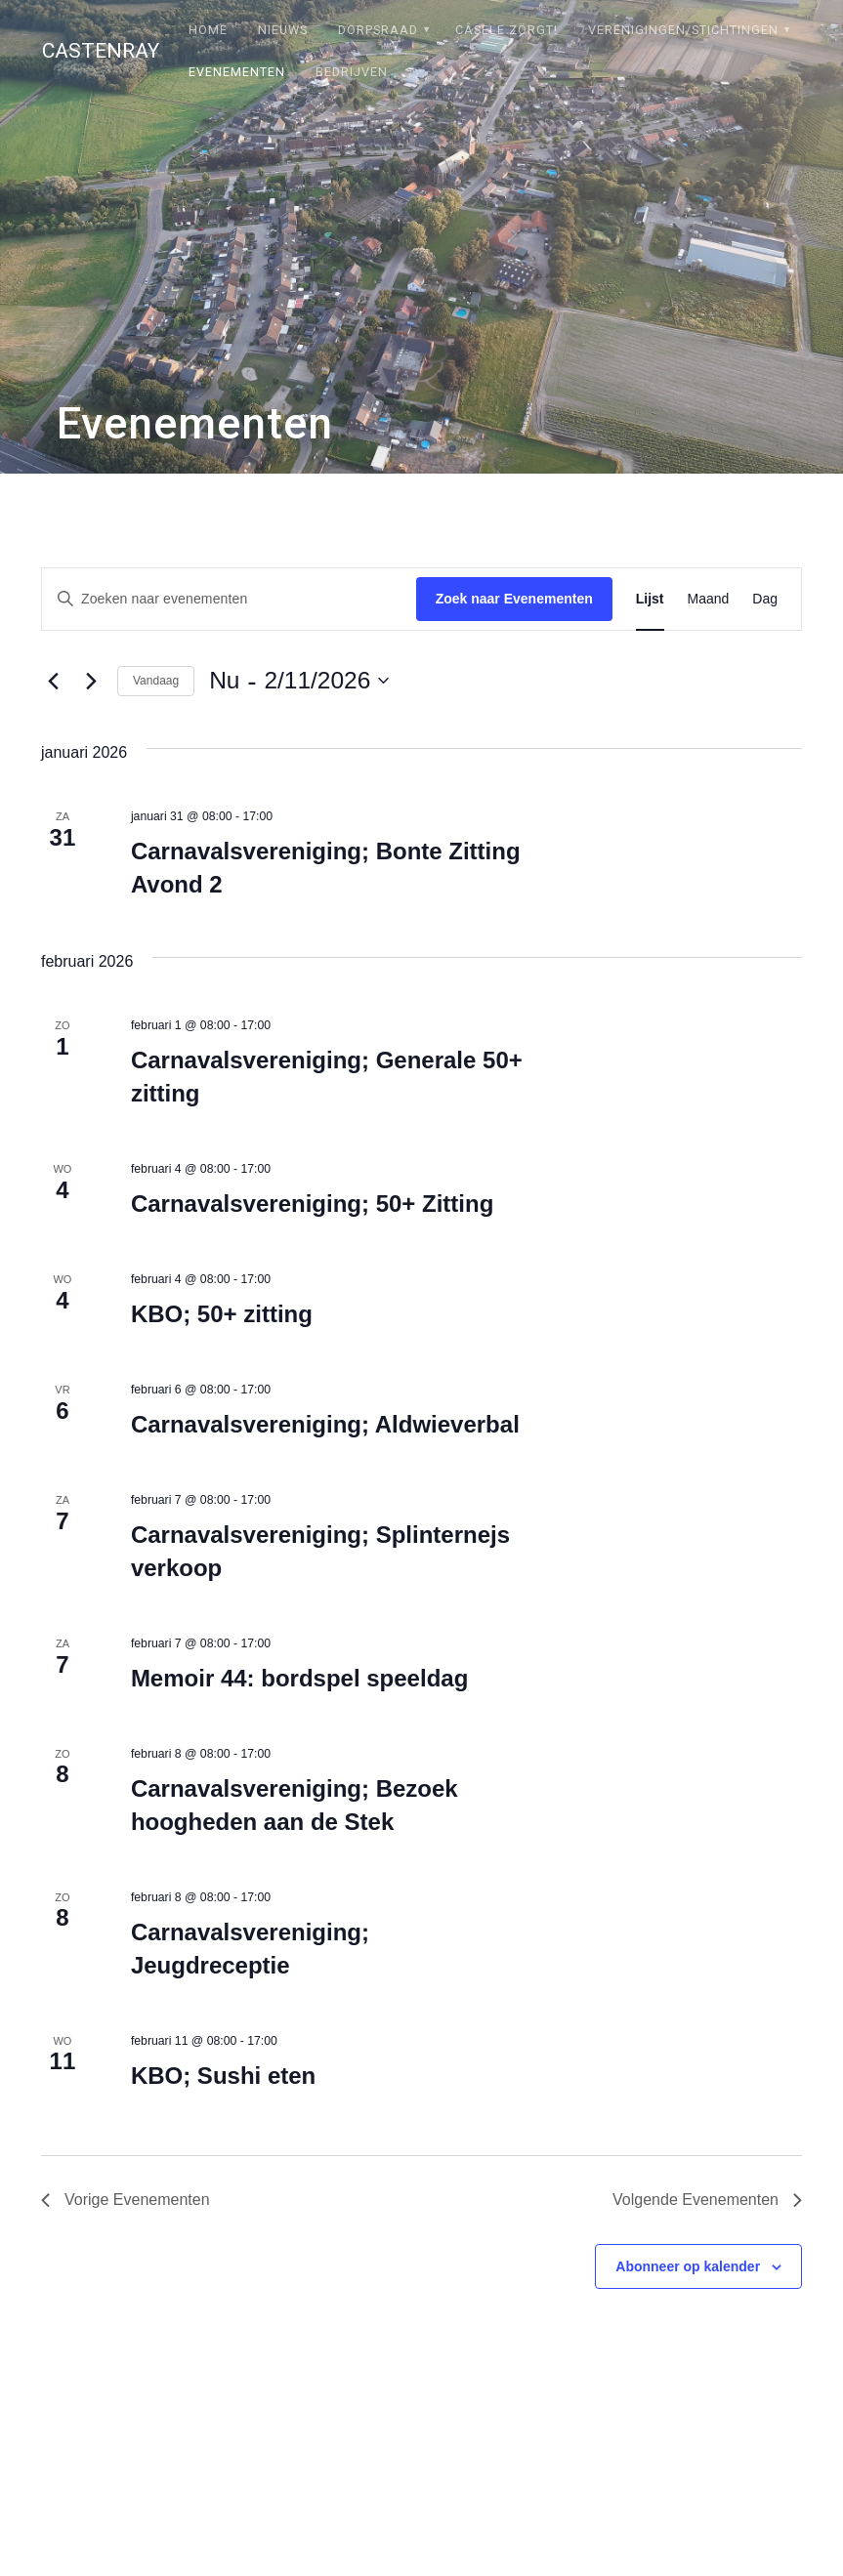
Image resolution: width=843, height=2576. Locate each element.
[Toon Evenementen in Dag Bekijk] (765, 599)
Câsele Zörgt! (506, 29)
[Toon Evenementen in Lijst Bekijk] (650, 599)
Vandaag (156, 680)
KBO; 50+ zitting (222, 1314)
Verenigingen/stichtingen (683, 29)
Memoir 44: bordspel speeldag (299, 1678)
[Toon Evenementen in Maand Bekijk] (709, 599)
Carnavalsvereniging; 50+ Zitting (312, 1203)
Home (208, 29)
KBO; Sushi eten (223, 2075)
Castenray (100, 51)
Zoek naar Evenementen (514, 598)
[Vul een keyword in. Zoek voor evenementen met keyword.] (229, 599)
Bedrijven (352, 71)
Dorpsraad (378, 29)
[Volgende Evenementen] (91, 680)
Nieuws (283, 29)
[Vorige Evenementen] (52, 680)
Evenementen (237, 71)
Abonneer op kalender (687, 2266)
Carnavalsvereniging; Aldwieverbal (325, 1424)
